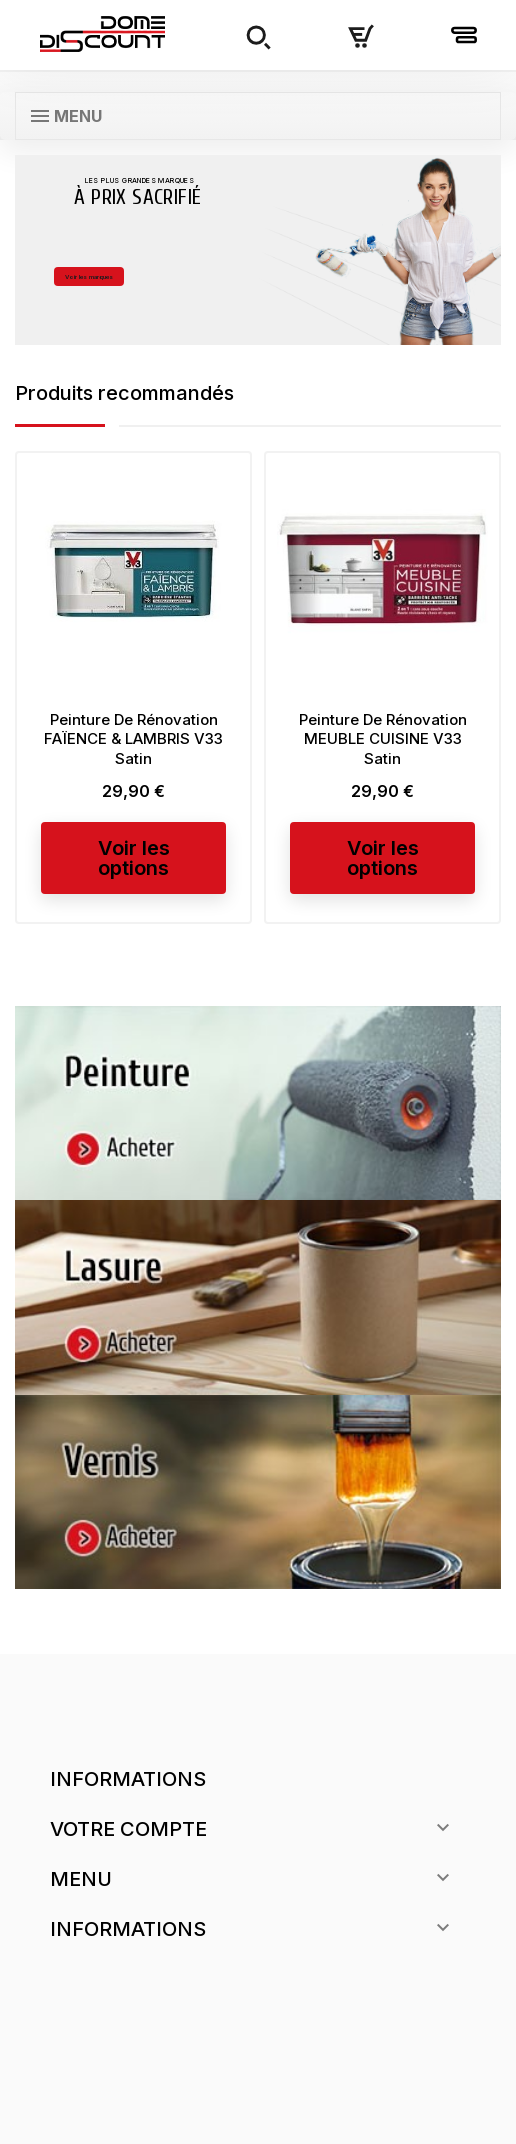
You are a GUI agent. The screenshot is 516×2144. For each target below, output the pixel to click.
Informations (128, 1779)
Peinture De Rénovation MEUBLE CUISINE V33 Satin (383, 739)
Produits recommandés (131, 393)
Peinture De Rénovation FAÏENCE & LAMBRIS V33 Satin (133, 739)
